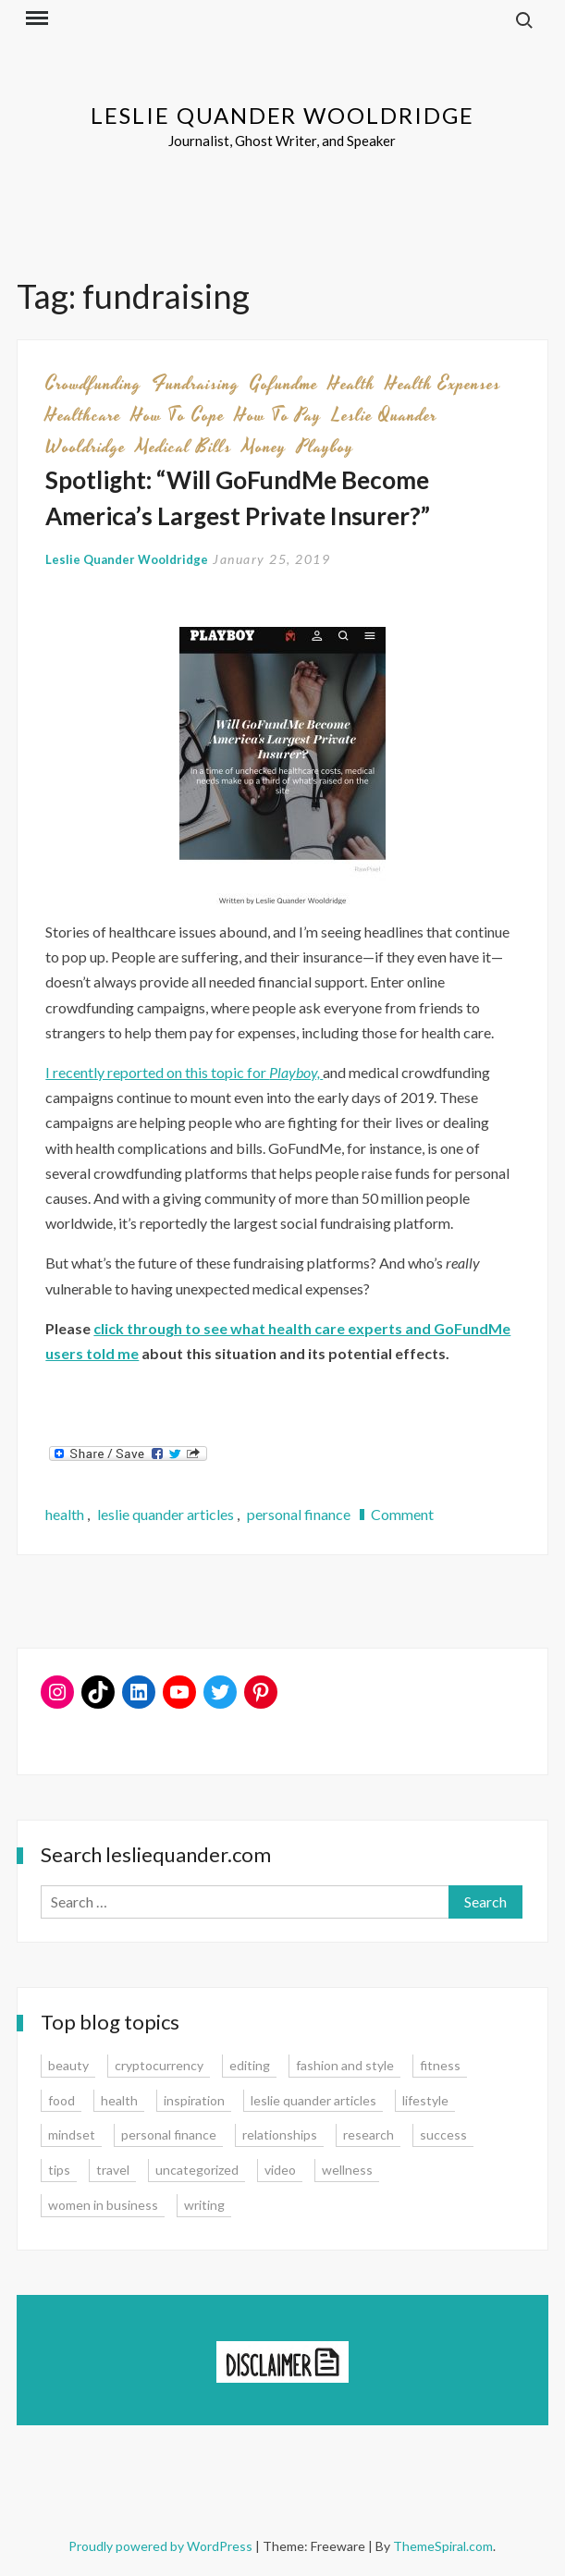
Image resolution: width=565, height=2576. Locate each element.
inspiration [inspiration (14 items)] (194, 2100)
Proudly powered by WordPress (161, 2546)
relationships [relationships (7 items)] (279, 2134)
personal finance (298, 1514)
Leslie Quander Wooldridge (282, 115)
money (264, 446)
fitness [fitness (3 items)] (440, 2065)
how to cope (178, 415)
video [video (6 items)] (280, 2169)
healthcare (83, 415)
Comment (402, 1514)
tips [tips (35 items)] (59, 2169)
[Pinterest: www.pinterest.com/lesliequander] (260, 1692)
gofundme (284, 384)
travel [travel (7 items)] (112, 2169)
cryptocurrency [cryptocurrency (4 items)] (159, 2065)
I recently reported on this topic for (184, 1072)
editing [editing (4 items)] (249, 2065)
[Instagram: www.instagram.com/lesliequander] (57, 1692)
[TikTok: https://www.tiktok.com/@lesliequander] (98, 1692)
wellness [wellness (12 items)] (347, 2169)
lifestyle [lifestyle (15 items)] (425, 2100)
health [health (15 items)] (119, 2100)
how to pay (278, 415)
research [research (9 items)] (368, 2134)
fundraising (196, 384)
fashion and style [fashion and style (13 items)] (345, 2065)
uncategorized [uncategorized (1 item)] (197, 2169)
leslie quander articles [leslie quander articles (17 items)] (313, 2100)
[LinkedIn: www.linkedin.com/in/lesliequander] (138, 1692)
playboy (325, 446)
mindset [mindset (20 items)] (71, 2134)
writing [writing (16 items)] (204, 2205)
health (351, 384)
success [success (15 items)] (443, 2134)
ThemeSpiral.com (443, 2546)
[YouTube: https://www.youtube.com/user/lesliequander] (179, 1692)
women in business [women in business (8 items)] (103, 2205)
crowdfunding (93, 384)
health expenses (443, 384)
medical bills (184, 446)
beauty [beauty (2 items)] (68, 2065)
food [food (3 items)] (61, 2100)
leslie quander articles (165, 1514)
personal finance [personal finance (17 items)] (168, 2134)
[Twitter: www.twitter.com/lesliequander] (220, 1692)
